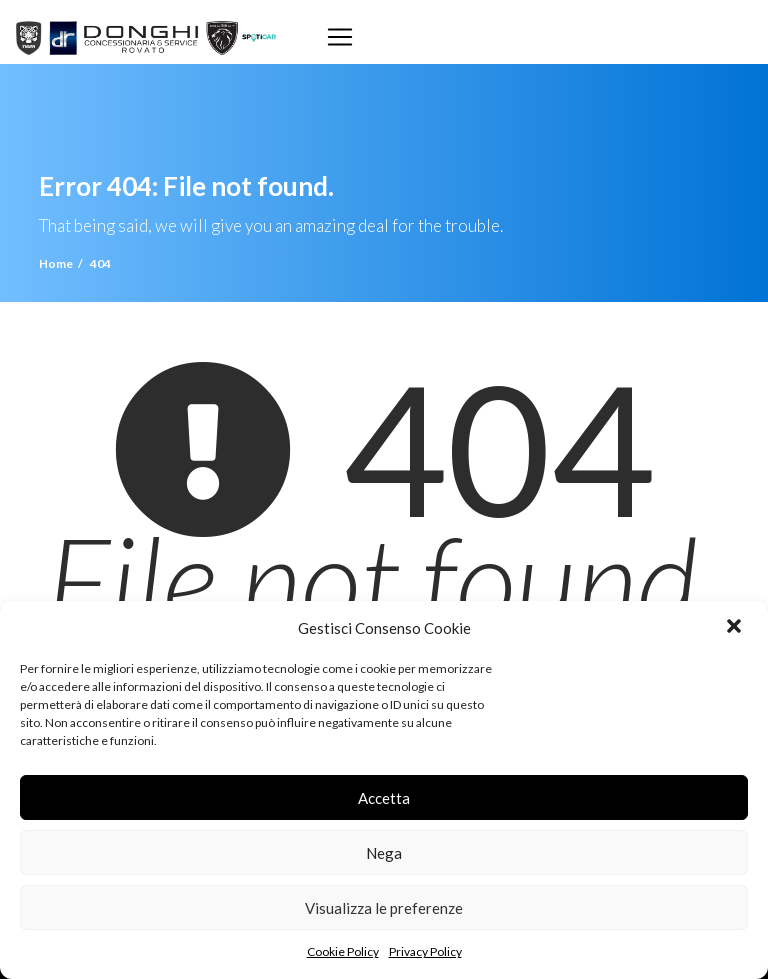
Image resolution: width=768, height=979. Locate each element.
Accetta (384, 798)
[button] (736, 628)
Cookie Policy (343, 951)
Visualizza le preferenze (384, 908)
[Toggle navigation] (340, 37)
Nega (384, 853)
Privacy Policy (425, 951)
